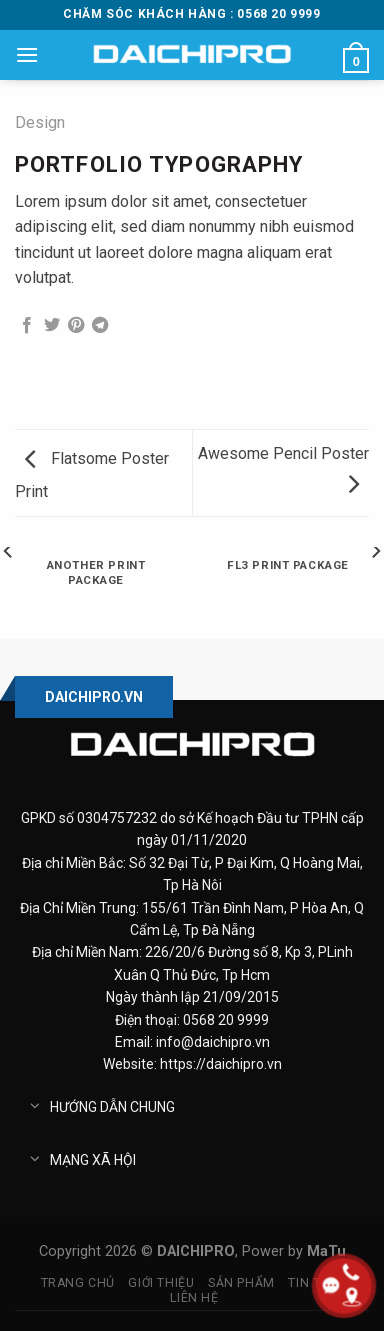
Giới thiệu (161, 1283)
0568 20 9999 (226, 1020)
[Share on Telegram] (100, 326)
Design (40, 122)
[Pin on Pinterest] (76, 326)
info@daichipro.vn (213, 1042)
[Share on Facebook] (27, 326)
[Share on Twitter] (52, 326)
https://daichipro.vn (221, 1064)
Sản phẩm (241, 1283)
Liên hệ (194, 1298)
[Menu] (27, 54)
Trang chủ (78, 1283)
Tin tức (313, 1283)
